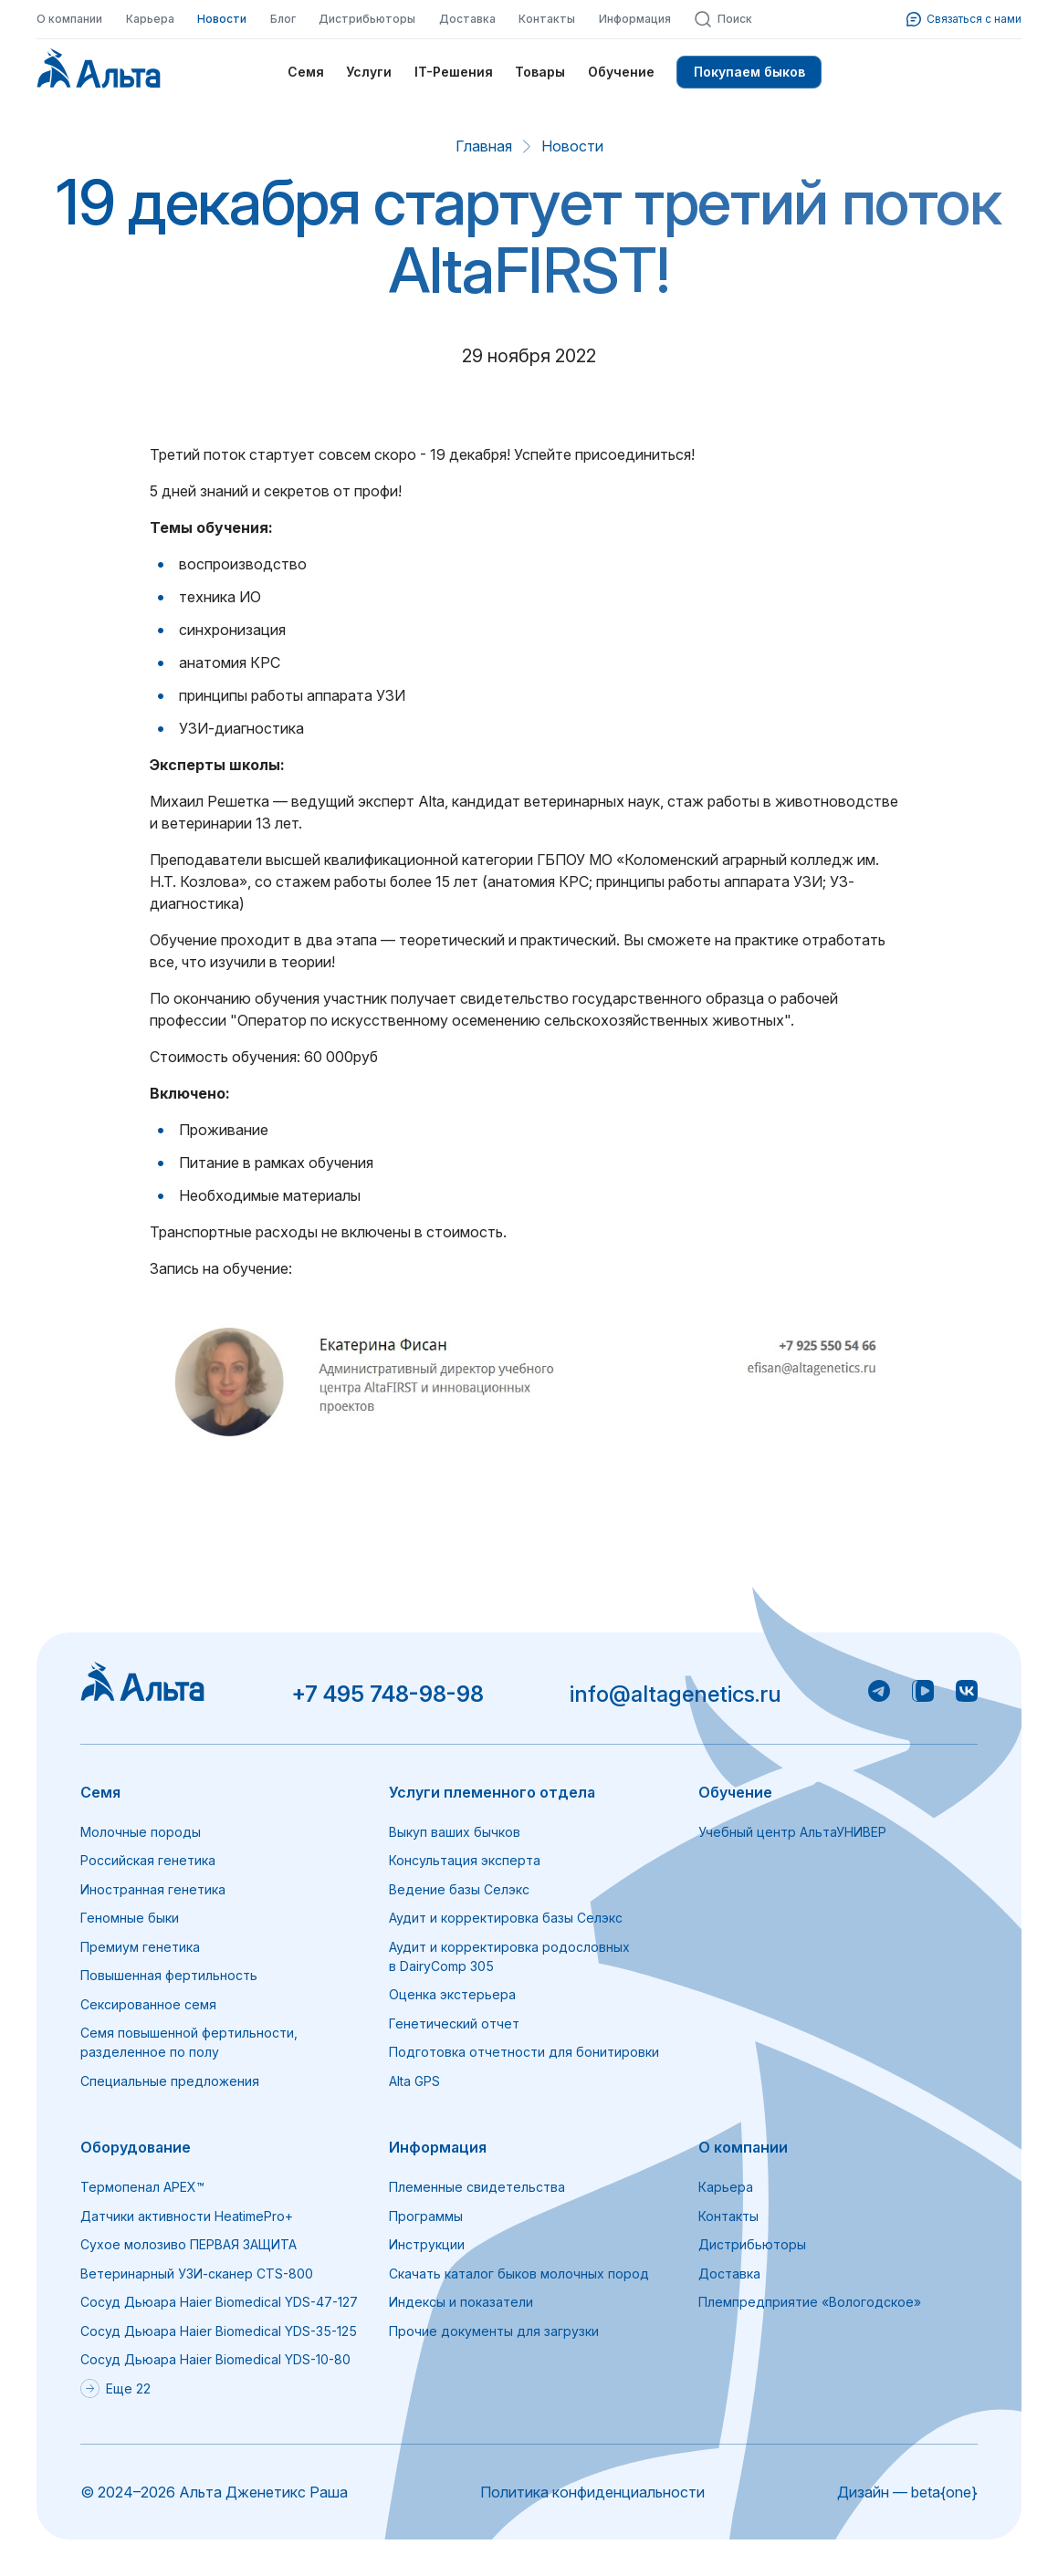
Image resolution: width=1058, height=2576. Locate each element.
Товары (540, 71)
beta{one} (944, 2492)
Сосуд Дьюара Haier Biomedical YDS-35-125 (218, 2331)
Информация (635, 19)
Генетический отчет (454, 2023)
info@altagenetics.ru (675, 1694)
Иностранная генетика (152, 1889)
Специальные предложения (169, 2081)
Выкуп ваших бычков (454, 1832)
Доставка (467, 19)
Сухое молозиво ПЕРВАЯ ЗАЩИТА (188, 2244)
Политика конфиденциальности (592, 2492)
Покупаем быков (749, 71)
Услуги (369, 71)
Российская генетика (147, 1860)
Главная (484, 146)
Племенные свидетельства (477, 2187)
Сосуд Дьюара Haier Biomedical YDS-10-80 (215, 2359)
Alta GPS (414, 2081)
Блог (283, 19)
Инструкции (427, 2244)
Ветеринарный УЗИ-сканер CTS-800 (196, 2273)
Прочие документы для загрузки (494, 2331)
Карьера (150, 19)
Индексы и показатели (461, 2302)
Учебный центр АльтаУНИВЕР (792, 1832)
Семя (306, 71)
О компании (69, 19)
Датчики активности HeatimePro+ (186, 2216)
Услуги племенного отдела (492, 1792)
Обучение (621, 71)
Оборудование (135, 2147)
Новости (221, 19)
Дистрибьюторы (367, 19)
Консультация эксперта (464, 1860)
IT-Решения (453, 71)
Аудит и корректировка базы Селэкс (506, 1917)
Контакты (547, 19)
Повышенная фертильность (168, 1975)
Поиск (723, 19)
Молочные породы (140, 1832)
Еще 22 (115, 2388)
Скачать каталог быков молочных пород (519, 2273)
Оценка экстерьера (452, 1994)
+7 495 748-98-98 (387, 1694)
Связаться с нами (963, 19)
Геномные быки (129, 1917)
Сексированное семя (148, 2004)
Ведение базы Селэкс (459, 1889)
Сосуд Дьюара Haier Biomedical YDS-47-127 (219, 2302)
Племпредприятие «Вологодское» (809, 2302)
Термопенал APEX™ (142, 2187)
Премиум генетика (140, 1947)
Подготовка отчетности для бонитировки (524, 2052)
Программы (426, 2216)
